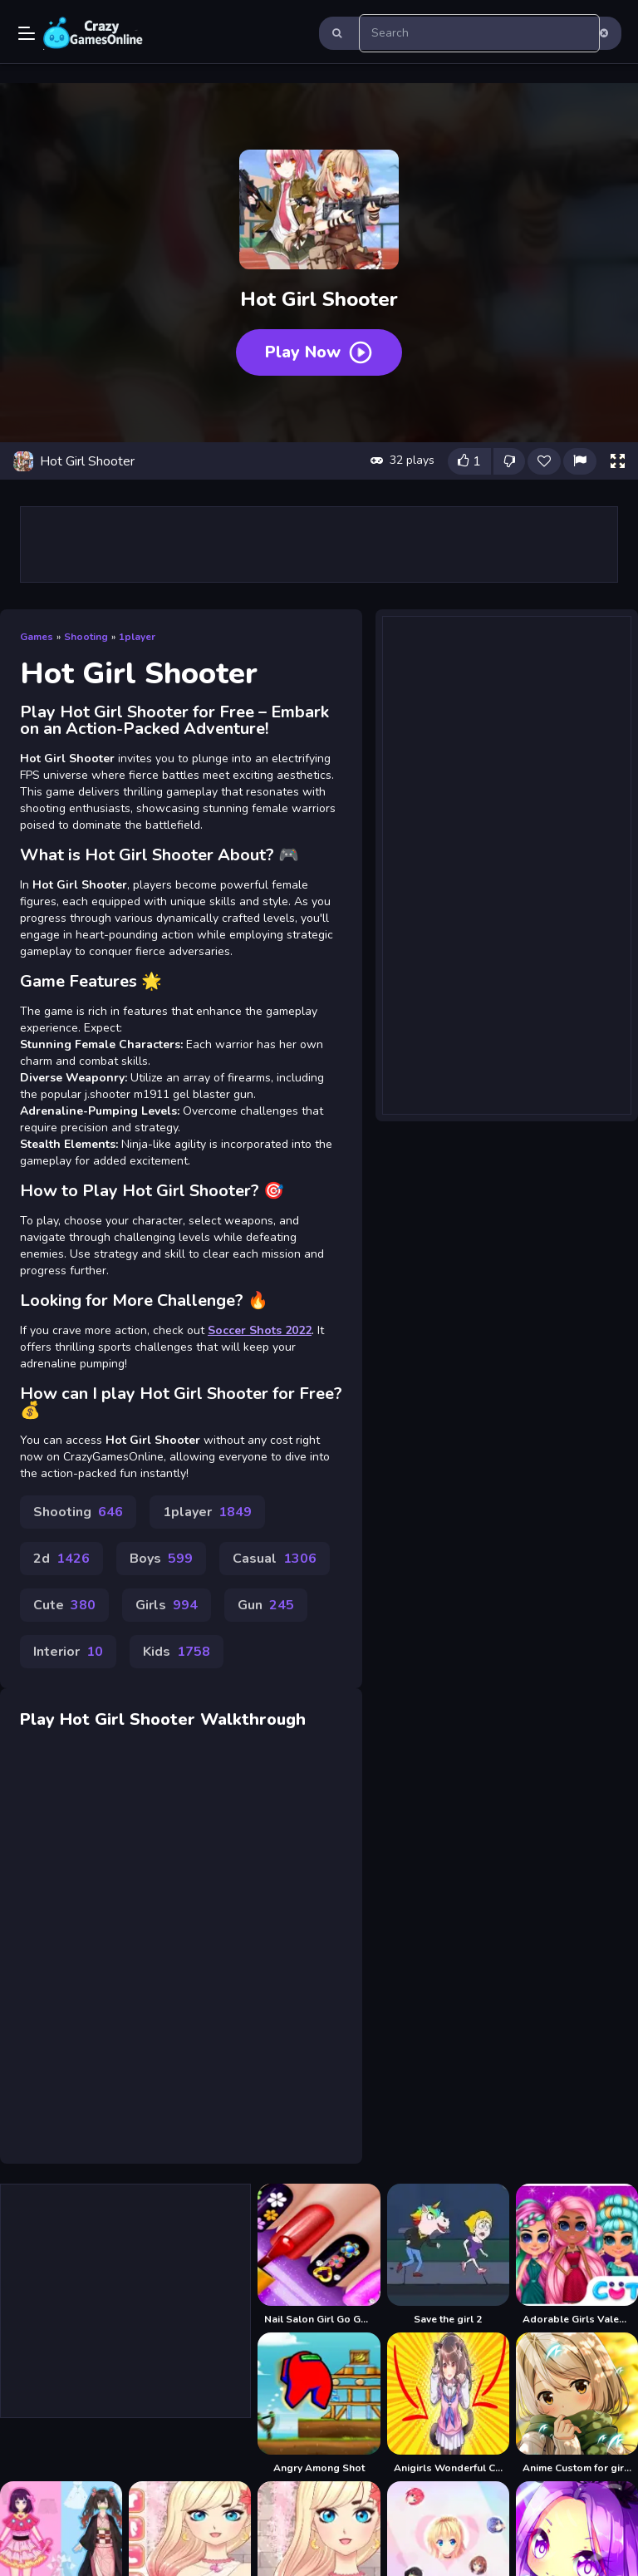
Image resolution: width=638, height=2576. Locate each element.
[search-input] (479, 33)
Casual (275, 1559)
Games (36, 636)
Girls (166, 1605)
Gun (266, 1605)
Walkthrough (253, 1719)
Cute (64, 1605)
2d (61, 1559)
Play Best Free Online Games (93, 33)
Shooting (86, 636)
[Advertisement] (319, 544)
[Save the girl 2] (448, 2255)
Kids (176, 1652)
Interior (68, 1652)
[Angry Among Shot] (319, 2403)
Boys (161, 1559)
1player (137, 636)
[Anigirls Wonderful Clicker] (448, 2403)
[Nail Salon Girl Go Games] (319, 2255)
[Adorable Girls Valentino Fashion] (577, 2255)
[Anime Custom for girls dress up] (577, 2403)
